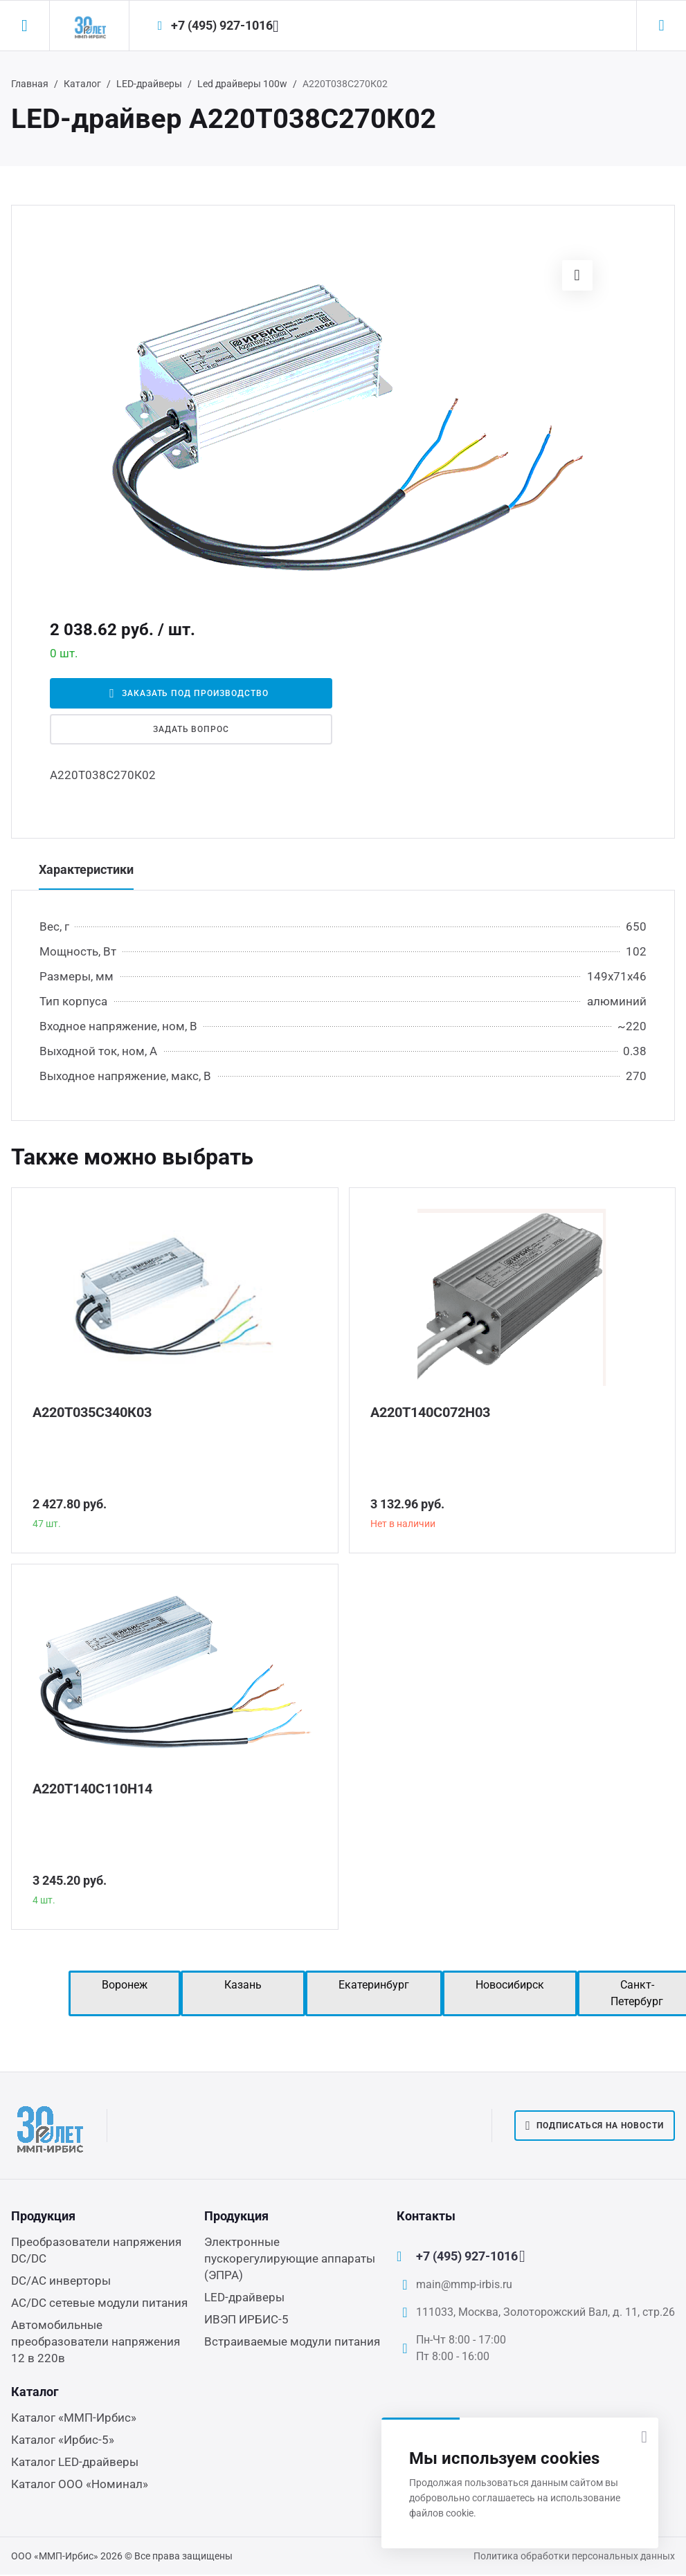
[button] (577, 275)
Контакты (426, 2216)
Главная (29, 83)
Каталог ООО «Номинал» (79, 2484)
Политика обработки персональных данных (574, 2555)
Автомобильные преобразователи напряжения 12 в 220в (95, 2341)
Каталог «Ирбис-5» (62, 2440)
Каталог (82, 83)
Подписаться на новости (594, 2125)
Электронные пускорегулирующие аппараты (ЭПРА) (289, 2258)
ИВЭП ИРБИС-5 (246, 2319)
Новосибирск (510, 1984)
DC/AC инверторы (61, 2280)
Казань (243, 1984)
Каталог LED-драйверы (74, 2462)
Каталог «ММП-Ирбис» (73, 2417)
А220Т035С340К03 (92, 1412)
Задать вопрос (191, 729)
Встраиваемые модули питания (292, 2341)
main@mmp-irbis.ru (464, 2284)
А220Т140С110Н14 (92, 1788)
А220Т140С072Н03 (430, 1412)
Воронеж (124, 1984)
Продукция (43, 2216)
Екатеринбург (374, 1984)
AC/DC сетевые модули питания (99, 2303)
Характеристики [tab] (86, 869)
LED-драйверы (149, 83)
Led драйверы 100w (242, 83)
